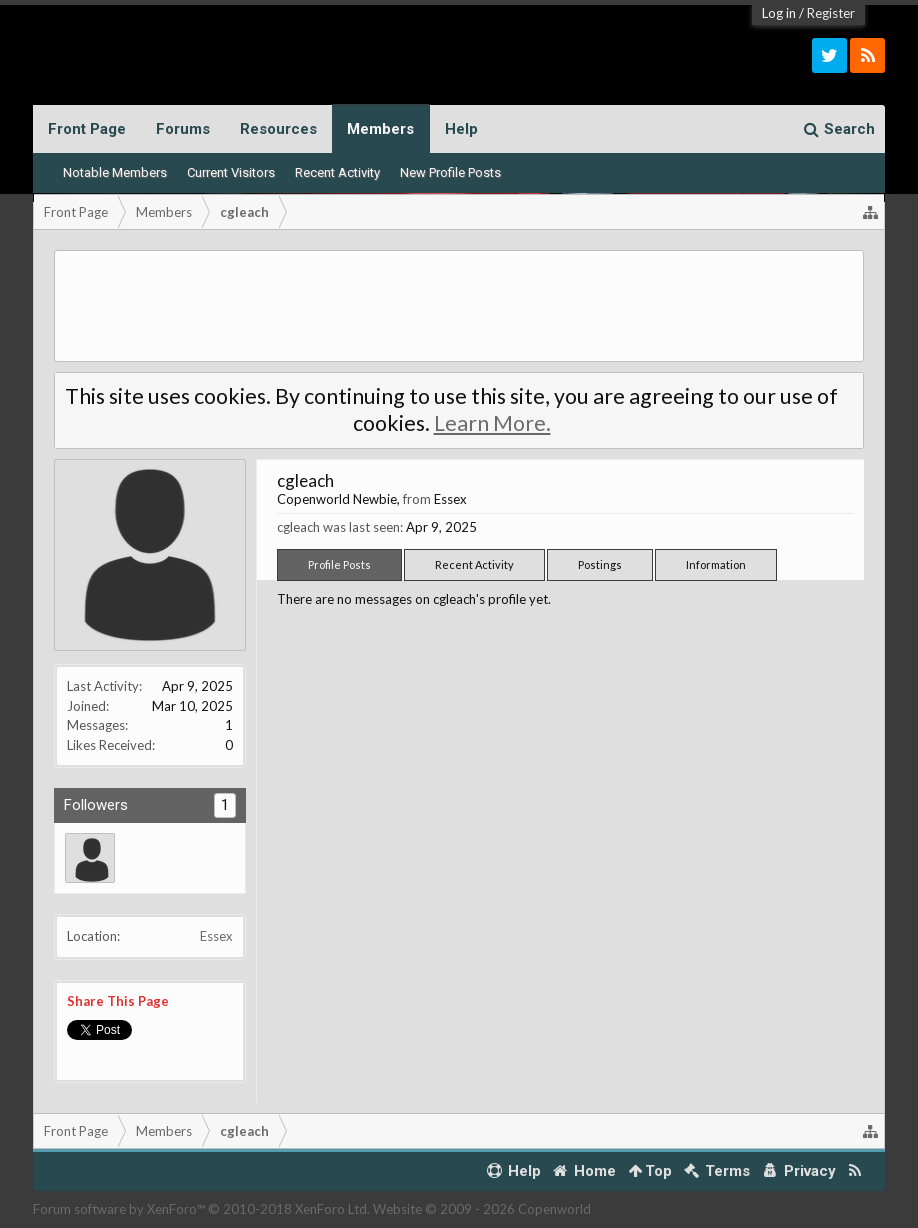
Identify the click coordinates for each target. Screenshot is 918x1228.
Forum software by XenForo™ (201, 1209)
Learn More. (492, 423)
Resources (278, 129)
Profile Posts (339, 564)
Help (461, 129)
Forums (183, 129)
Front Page (87, 129)
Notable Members (115, 172)
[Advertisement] (459, 306)
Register (831, 13)
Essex (216, 936)
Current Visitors (231, 172)
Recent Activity (337, 172)
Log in (779, 13)
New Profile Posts (450, 172)
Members (380, 129)
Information (716, 564)
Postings (600, 564)
